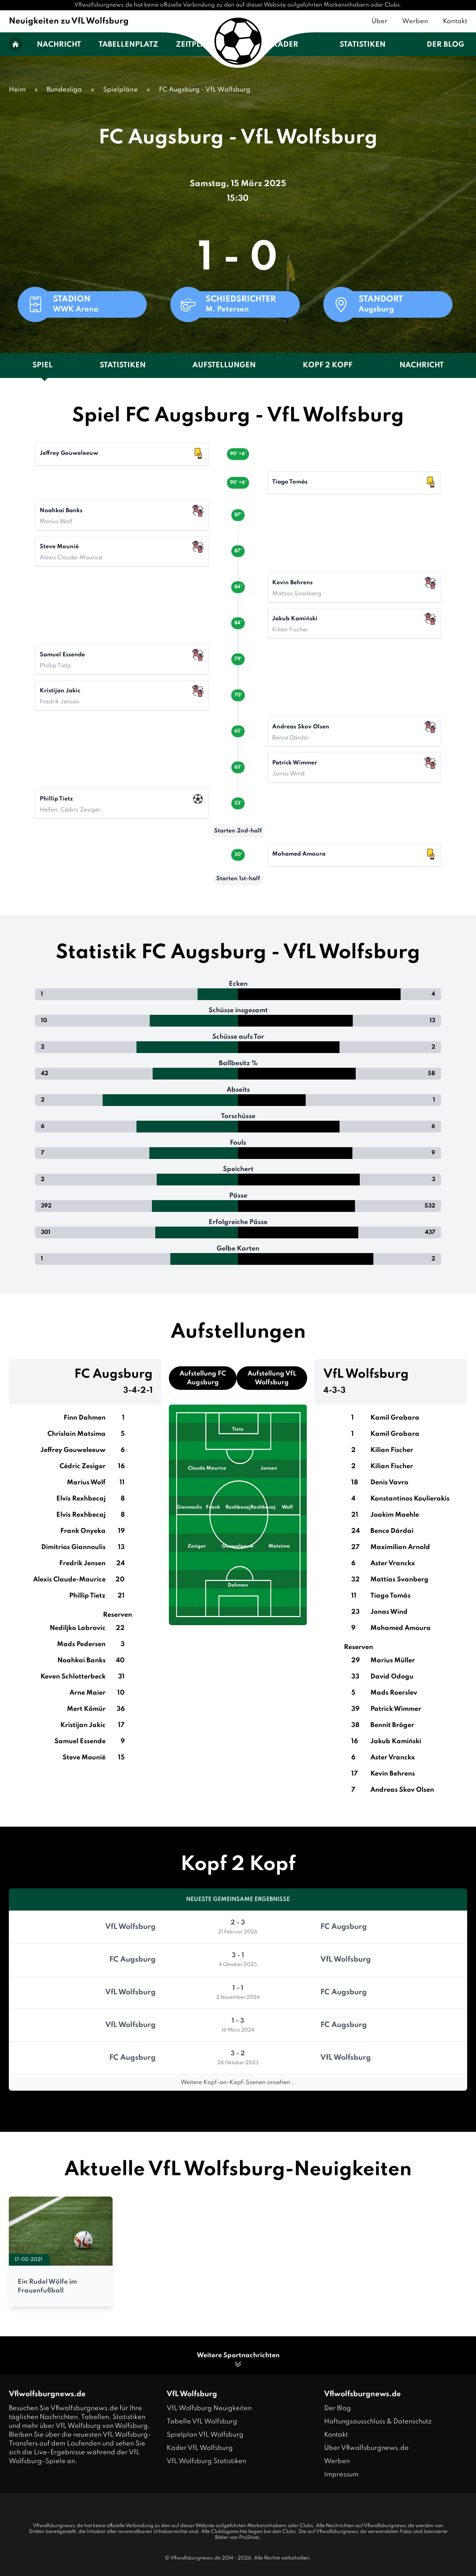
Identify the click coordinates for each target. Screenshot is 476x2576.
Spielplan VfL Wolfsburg (205, 2434)
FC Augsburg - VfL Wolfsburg (205, 89)
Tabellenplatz (128, 45)
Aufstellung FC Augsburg (203, 1378)
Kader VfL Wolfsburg (200, 2448)
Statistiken (363, 45)
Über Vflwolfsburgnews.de (366, 2448)
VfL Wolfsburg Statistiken (206, 2461)
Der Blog (445, 45)
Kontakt (455, 21)
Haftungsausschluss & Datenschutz (378, 2421)
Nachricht (59, 45)
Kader (285, 45)
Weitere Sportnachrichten (238, 2360)
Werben (415, 21)
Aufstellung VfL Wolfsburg (272, 1378)
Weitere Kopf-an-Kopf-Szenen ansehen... (238, 2083)
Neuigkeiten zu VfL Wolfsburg (69, 21)
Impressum (341, 2474)
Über (379, 21)
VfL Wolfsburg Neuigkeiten (209, 2408)
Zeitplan (194, 45)
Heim (17, 89)
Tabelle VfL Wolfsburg (202, 2421)
